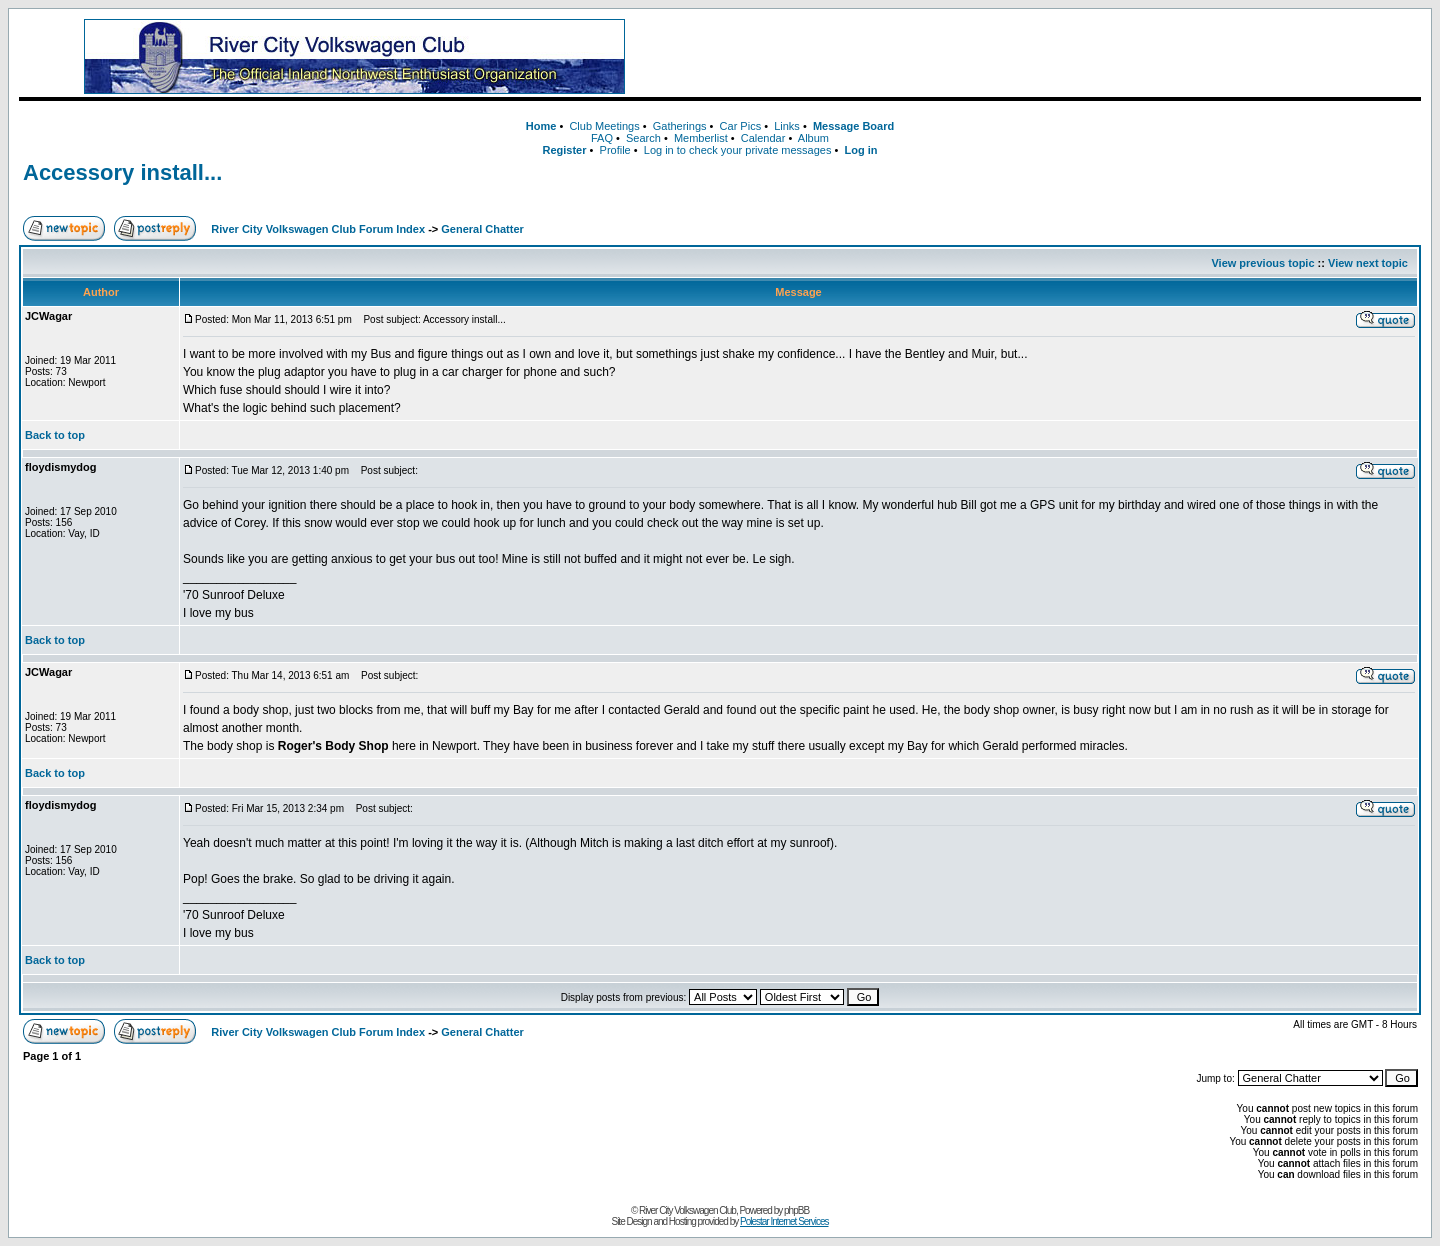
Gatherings (680, 126)
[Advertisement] (1055, 57)
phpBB (796, 1210)
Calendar (763, 138)
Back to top (55, 435)
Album (813, 138)
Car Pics (741, 126)
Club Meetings (604, 126)
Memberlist (701, 138)
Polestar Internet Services (784, 1221)
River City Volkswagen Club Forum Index (318, 229)
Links (787, 126)
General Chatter (482, 229)
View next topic (1368, 263)
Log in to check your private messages (738, 150)
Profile (615, 150)
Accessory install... (122, 172)
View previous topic (1262, 263)
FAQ (602, 138)
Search (643, 138)
